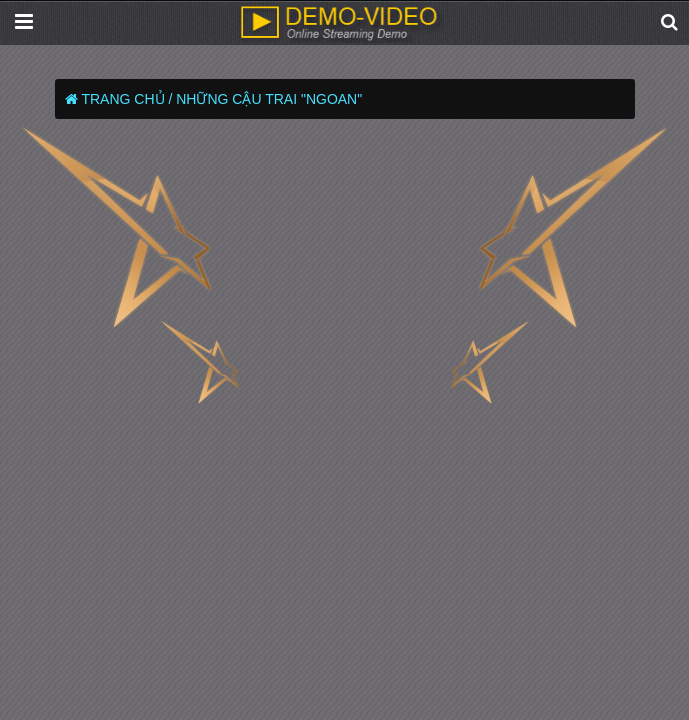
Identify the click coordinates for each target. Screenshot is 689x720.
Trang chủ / (126, 99)
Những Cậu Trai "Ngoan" (269, 99)
